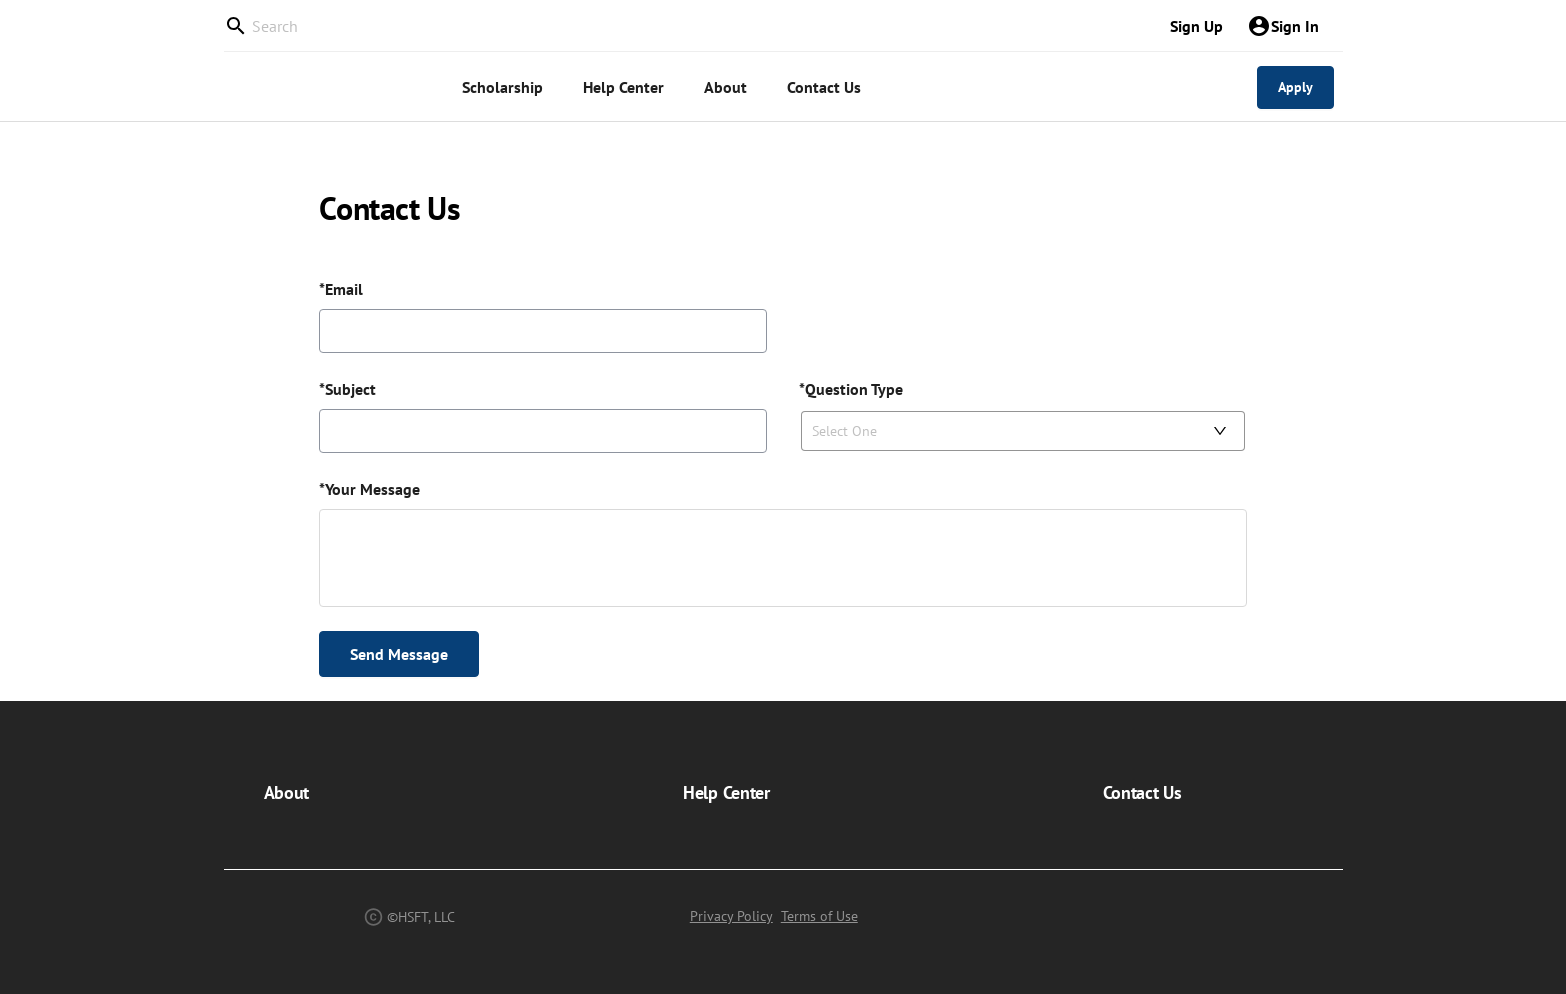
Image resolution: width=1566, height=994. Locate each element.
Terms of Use (819, 916)
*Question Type (851, 389)
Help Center (726, 792)
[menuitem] (502, 87)
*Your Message (369, 489)
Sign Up (1196, 26)
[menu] (789, 87)
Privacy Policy (731, 916)
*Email (341, 289)
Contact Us (1142, 792)
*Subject (347, 389)
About (286, 792)
